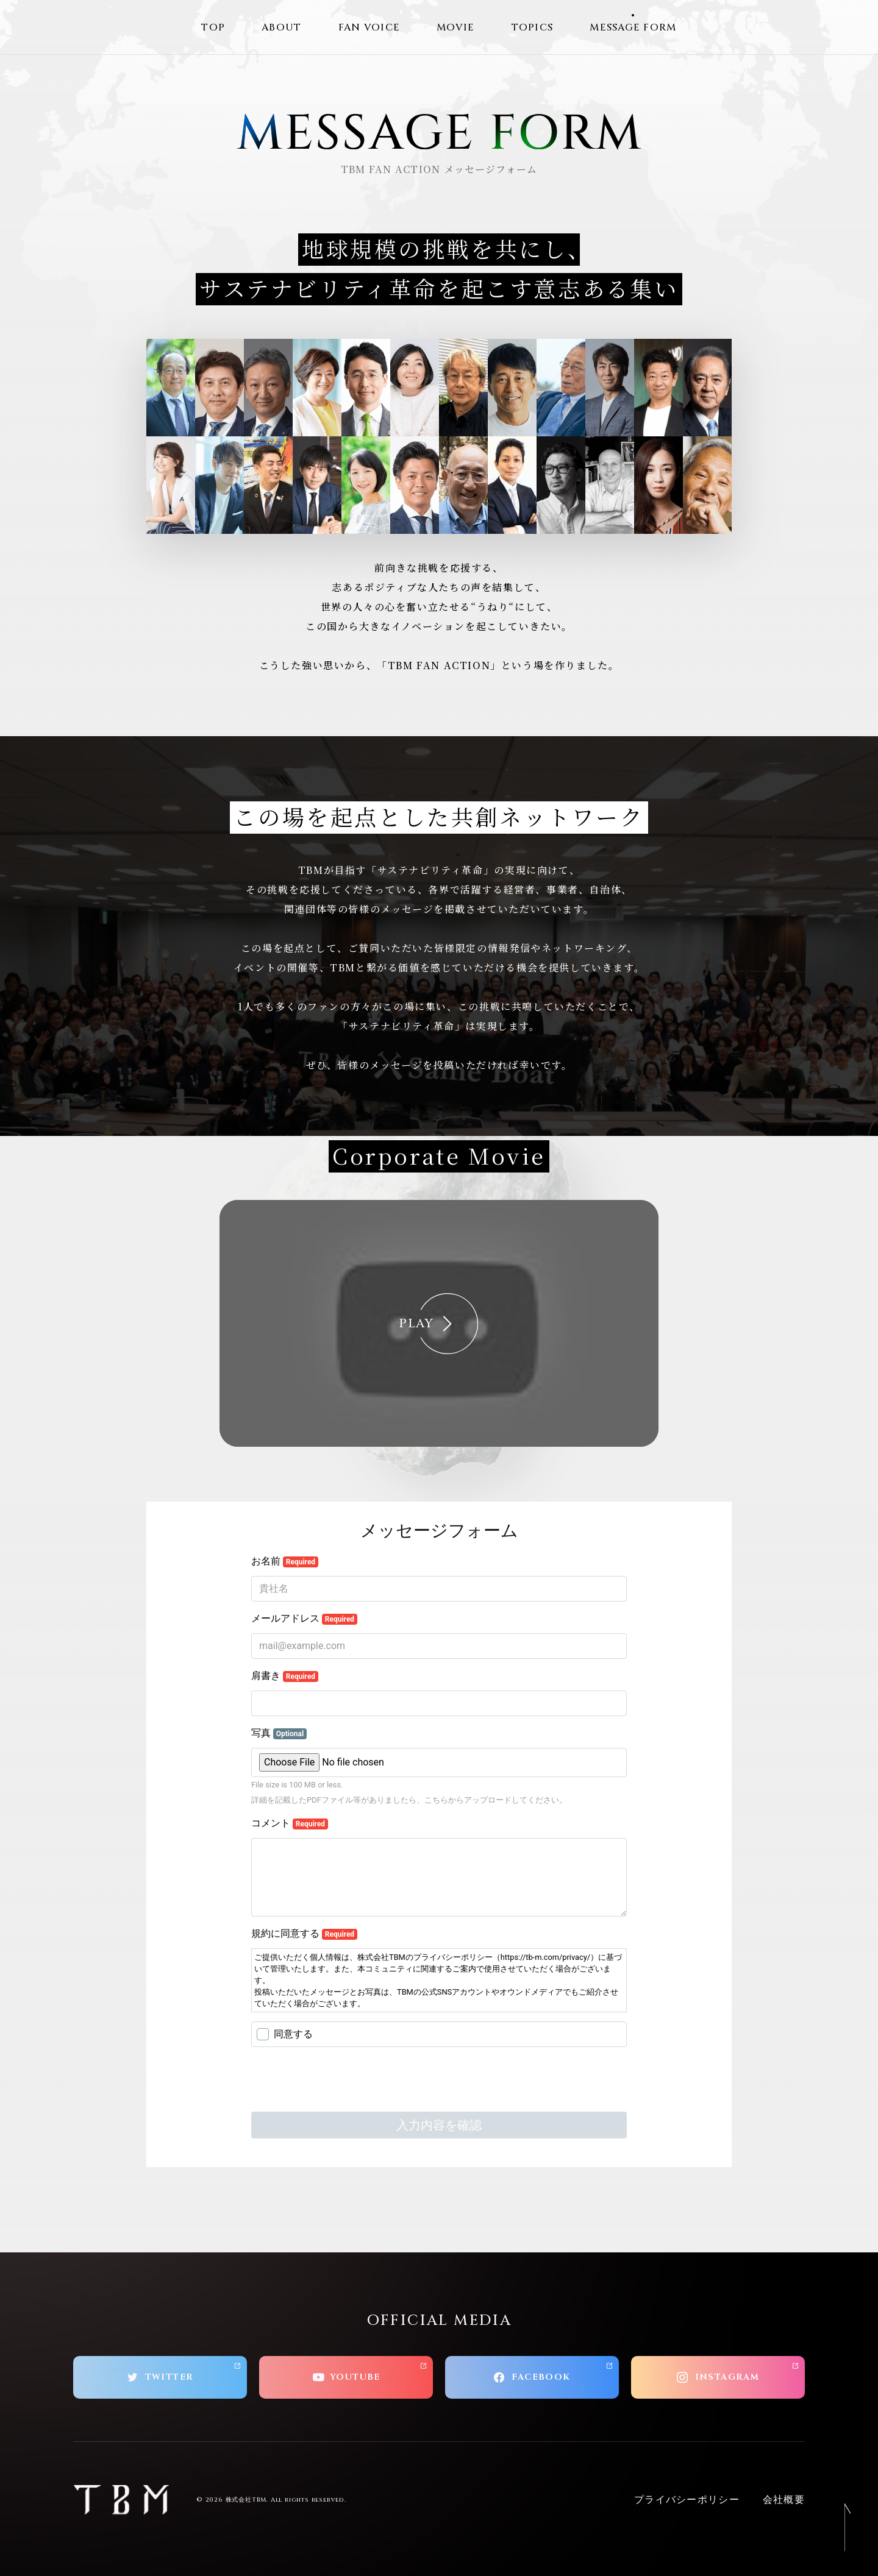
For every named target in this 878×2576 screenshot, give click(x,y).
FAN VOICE (369, 27)
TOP (213, 27)
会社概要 (784, 2500)
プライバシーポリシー (687, 2500)
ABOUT (281, 27)
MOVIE (455, 27)
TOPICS (533, 27)
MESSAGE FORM (633, 27)
